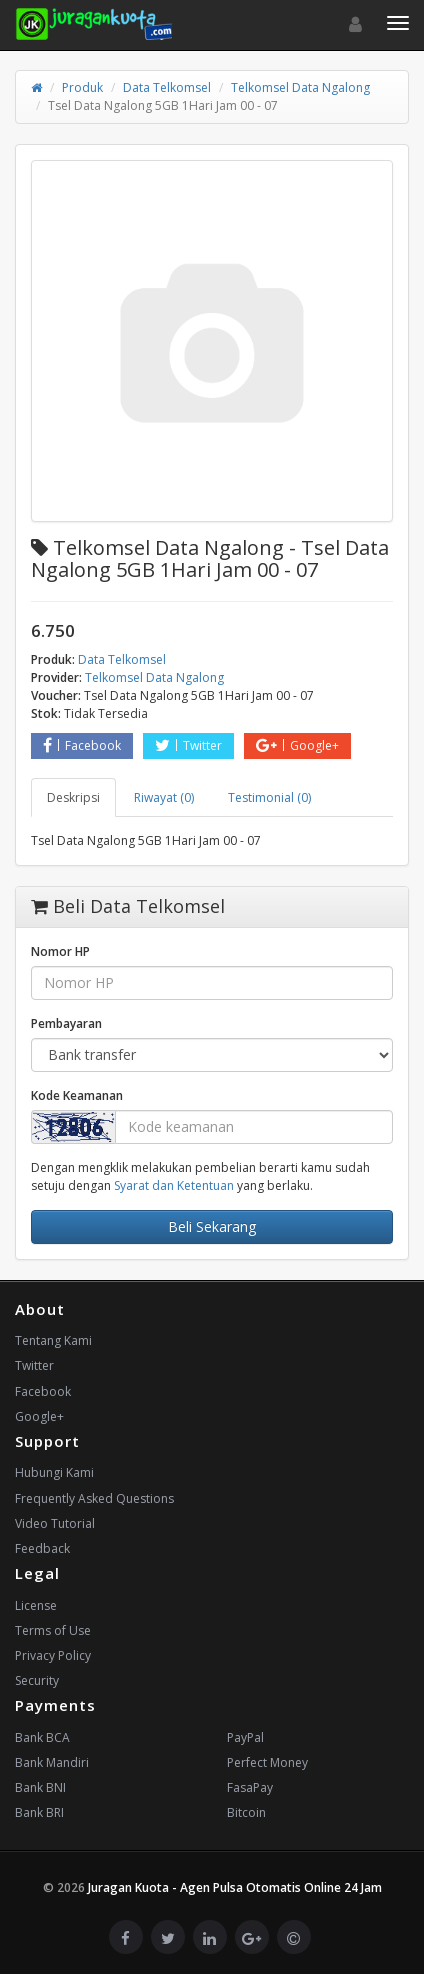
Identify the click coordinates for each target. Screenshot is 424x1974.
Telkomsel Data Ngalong (300, 87)
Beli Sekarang (212, 1226)
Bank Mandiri (52, 1762)
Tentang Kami (53, 1340)
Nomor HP (60, 951)
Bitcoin (246, 1812)
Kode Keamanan (77, 1095)
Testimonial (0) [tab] (269, 797)
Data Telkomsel (167, 87)
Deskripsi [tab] (73, 797)
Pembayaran (66, 1023)
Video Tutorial (55, 1523)
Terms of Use (53, 1630)
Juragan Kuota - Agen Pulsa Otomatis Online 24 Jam (235, 1887)
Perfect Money (267, 1762)
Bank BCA (42, 1737)
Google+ (297, 745)
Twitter (188, 745)
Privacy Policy (53, 1655)
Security (37, 1680)
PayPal (245, 1737)
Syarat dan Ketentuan (174, 1185)
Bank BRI (39, 1812)
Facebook (82, 745)
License (36, 1605)
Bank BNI (40, 1787)
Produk (82, 87)
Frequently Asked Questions (94, 1498)
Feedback (42, 1548)
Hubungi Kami (54, 1472)
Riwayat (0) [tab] (164, 797)
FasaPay (250, 1787)
